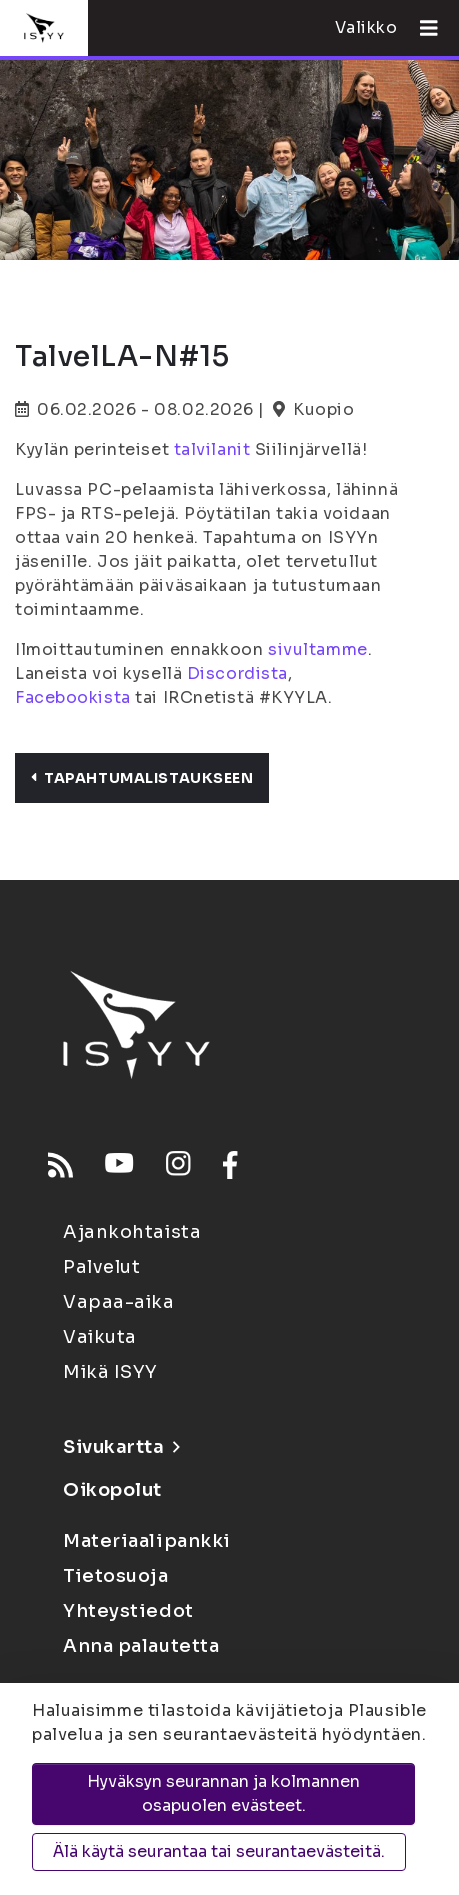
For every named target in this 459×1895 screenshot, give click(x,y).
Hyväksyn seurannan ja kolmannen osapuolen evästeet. (223, 1793)
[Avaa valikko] (421, 28)
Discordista (237, 673)
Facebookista (73, 697)
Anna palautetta (141, 1646)
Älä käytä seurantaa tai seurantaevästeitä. (219, 1851)
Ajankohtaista (132, 1232)
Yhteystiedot (128, 1611)
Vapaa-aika (119, 1302)
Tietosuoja (116, 1576)
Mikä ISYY (110, 1372)
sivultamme (318, 649)
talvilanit (212, 449)
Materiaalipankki (147, 1541)
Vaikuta (100, 1337)
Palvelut (101, 1267)
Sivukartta (121, 1447)
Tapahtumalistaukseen (142, 778)
